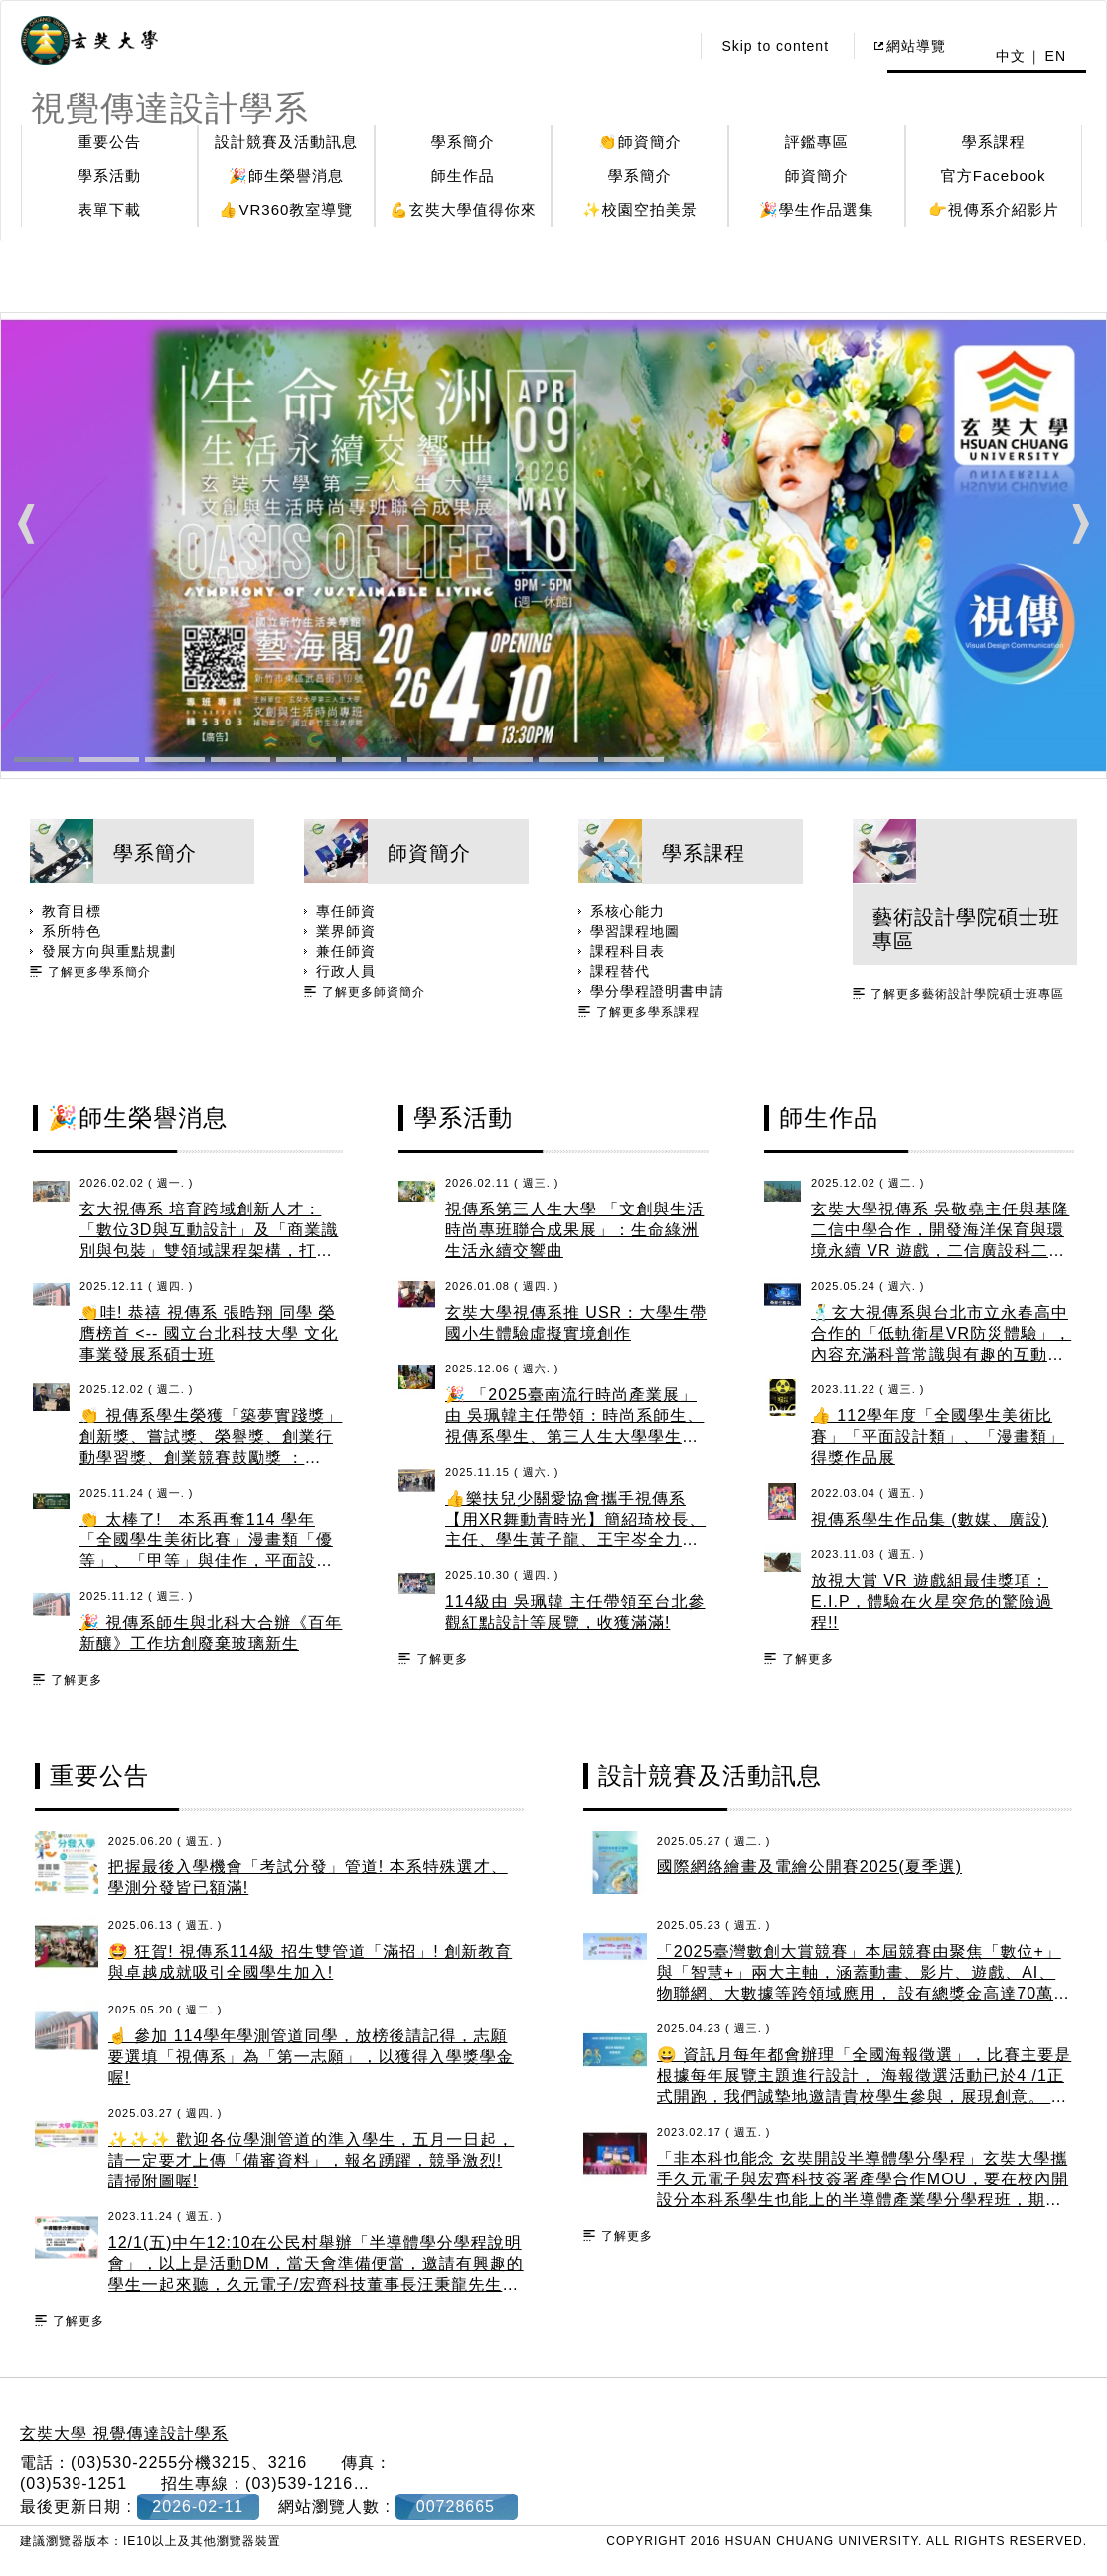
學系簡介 (463, 141)
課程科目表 (627, 951)
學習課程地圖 (635, 931)
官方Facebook (993, 175)
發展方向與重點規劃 (109, 951)
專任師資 (346, 911)
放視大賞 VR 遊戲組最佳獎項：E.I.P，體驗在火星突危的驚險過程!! (932, 1601)
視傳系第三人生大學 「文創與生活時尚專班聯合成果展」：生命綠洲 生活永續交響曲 (574, 1230)
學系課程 (994, 141)
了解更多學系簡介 (99, 972)
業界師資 (346, 931)
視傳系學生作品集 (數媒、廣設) (929, 1519)
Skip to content (775, 46)
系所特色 (71, 931)
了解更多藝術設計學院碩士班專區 (967, 994)
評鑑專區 (817, 141)
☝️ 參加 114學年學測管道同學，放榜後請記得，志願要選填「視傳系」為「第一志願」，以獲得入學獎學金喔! (311, 2056)
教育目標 (71, 911)
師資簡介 (817, 175)
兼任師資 (346, 951)
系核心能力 (627, 911)
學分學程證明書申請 (657, 991)
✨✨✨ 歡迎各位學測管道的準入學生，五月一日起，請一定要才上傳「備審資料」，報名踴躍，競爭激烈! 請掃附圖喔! (311, 2160)
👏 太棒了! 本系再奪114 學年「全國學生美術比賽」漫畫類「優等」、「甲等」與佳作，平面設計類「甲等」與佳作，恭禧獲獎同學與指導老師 (206, 1561)
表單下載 (109, 209)
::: (669, 46)
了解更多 (76, 1680)
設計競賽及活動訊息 (286, 141)
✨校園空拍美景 (640, 209)
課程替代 (620, 971)
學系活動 (109, 175)
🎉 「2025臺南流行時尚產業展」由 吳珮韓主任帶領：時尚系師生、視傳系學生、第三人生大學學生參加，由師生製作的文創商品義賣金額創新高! (574, 1436)
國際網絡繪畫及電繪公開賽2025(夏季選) (809, 1866)
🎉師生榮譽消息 (286, 175)
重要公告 (109, 141)
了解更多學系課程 (648, 1012)
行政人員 (346, 971)
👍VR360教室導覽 (286, 209)
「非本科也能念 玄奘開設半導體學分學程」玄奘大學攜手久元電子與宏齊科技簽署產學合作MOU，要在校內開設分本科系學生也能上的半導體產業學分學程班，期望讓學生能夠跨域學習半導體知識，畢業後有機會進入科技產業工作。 (862, 2200)
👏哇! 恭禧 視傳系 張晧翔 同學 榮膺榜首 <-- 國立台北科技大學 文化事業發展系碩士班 (208, 1333)
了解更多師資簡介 (373, 992)
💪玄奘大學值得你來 (463, 209)
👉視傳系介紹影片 (993, 209)
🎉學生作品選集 (816, 209)
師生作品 (463, 175)
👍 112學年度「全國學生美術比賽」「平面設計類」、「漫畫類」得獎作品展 (937, 1436)
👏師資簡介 (640, 141)
